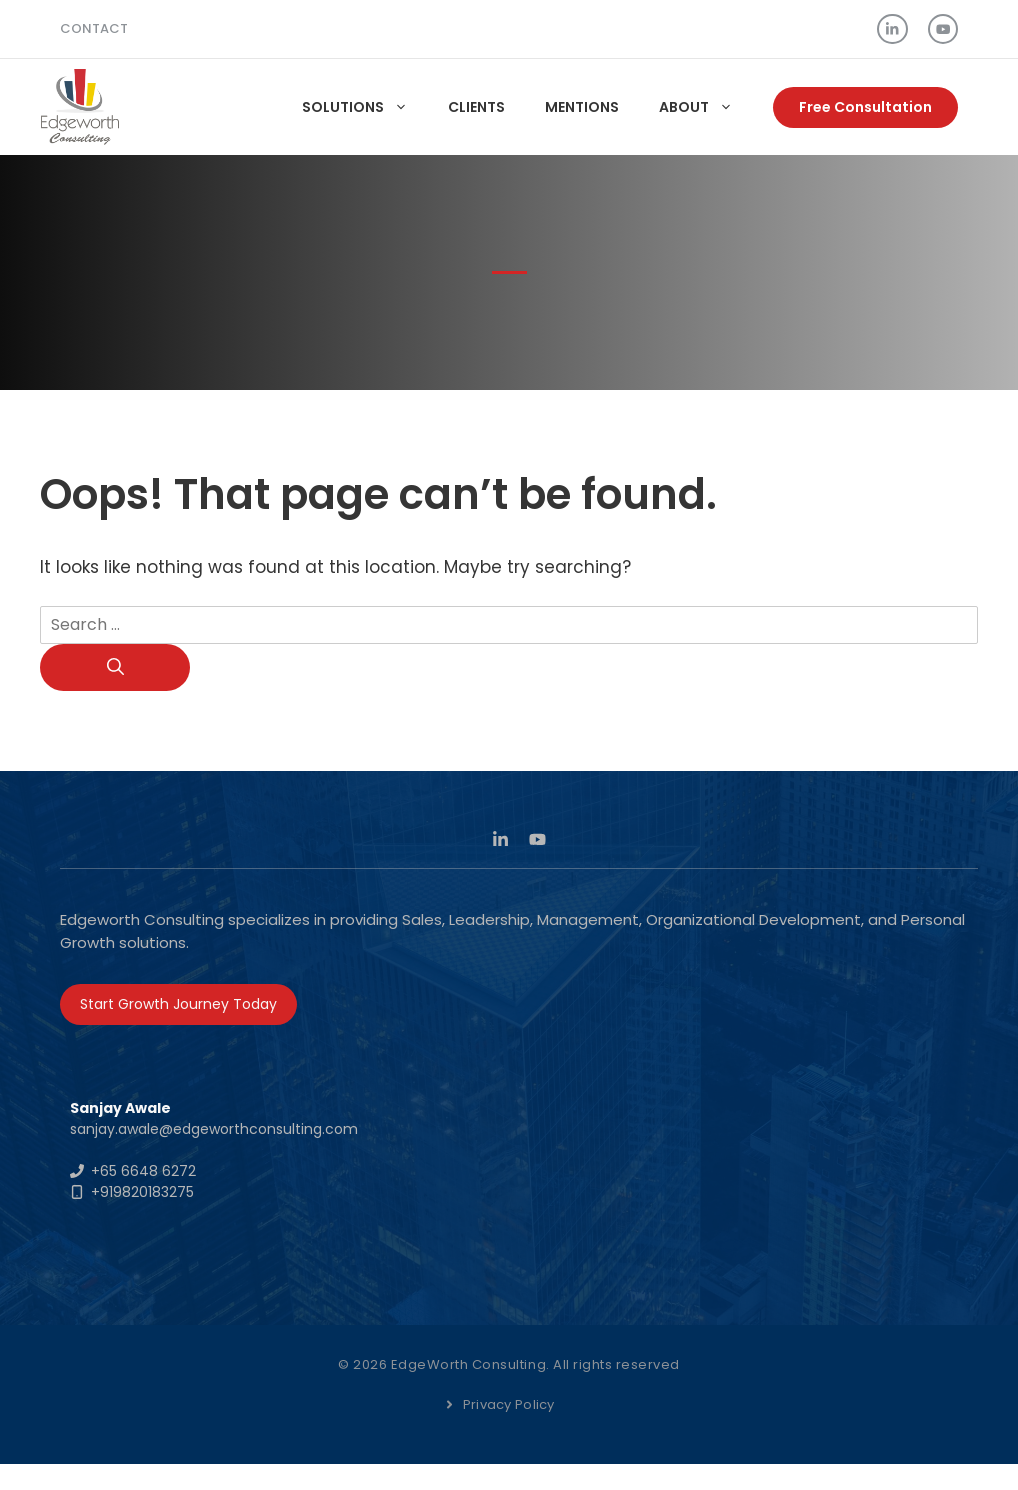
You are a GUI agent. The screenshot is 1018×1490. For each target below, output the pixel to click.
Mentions (582, 107)
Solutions (365, 107)
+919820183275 (142, 1192)
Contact (94, 28)
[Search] (115, 668)
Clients (476, 107)
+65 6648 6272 (143, 1171)
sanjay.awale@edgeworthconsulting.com (214, 1129)
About (706, 107)
